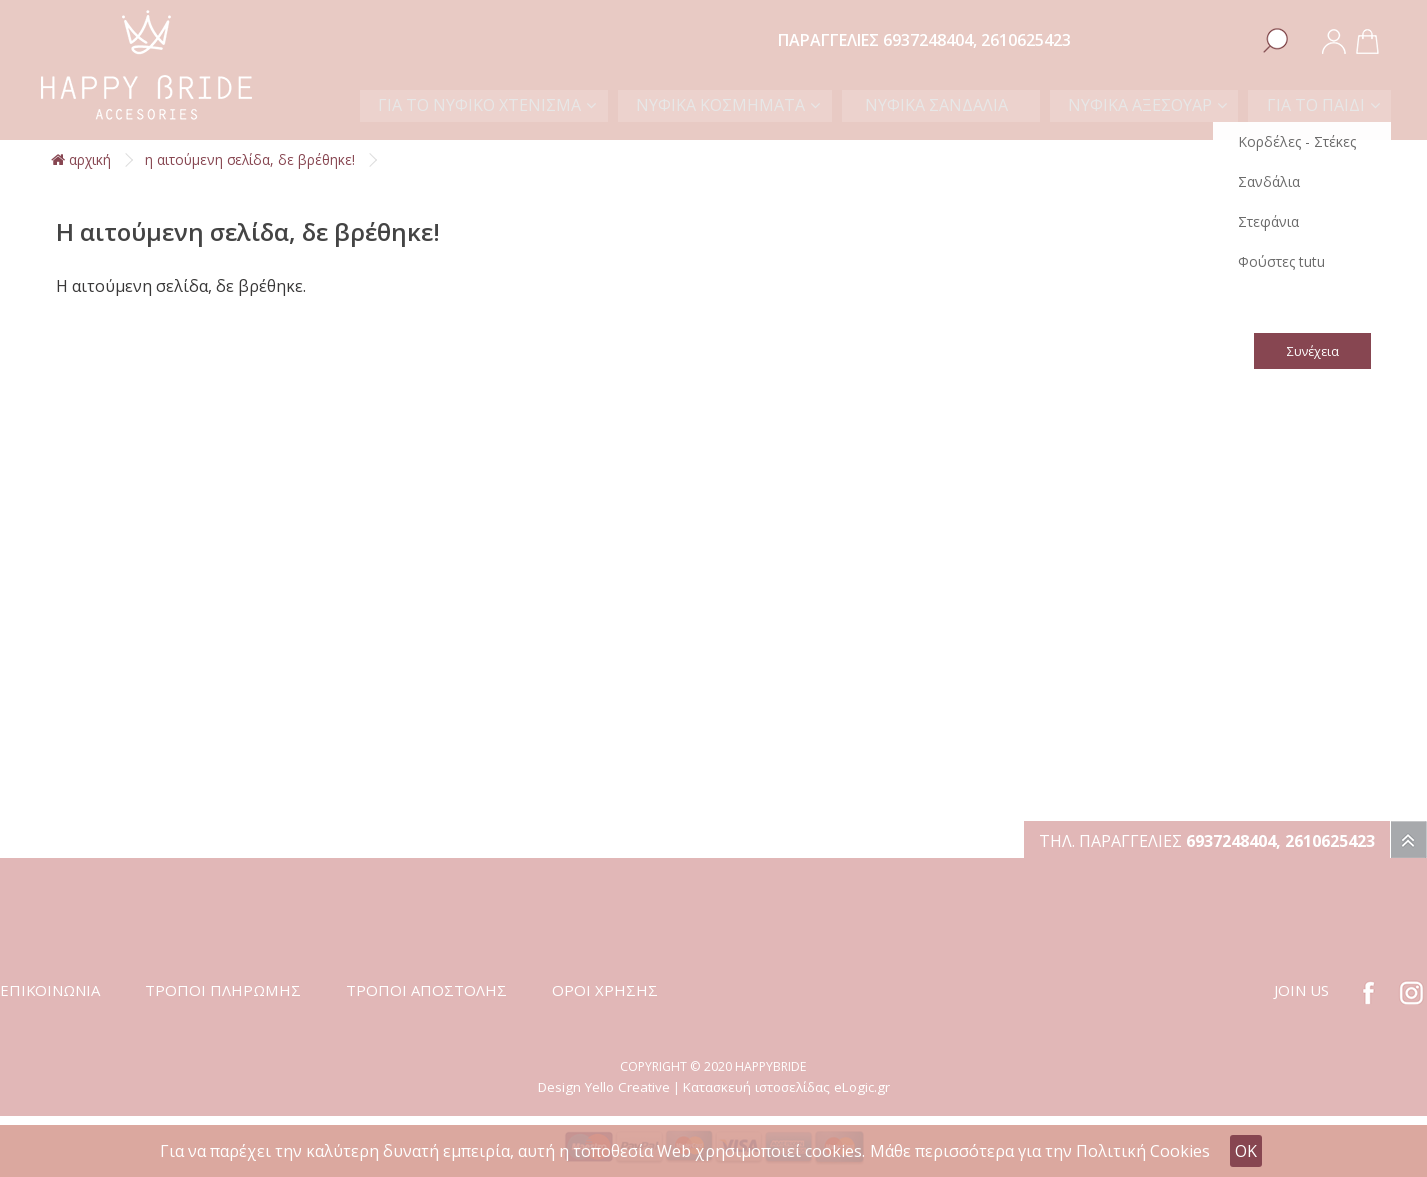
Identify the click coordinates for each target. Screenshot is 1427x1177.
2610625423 (1026, 40)
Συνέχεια (1312, 351)
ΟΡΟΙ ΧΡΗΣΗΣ (605, 990)
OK (1246, 1151)
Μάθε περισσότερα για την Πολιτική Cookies (1040, 1151)
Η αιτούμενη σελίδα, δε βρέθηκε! (250, 159)
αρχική (81, 159)
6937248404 (928, 40)
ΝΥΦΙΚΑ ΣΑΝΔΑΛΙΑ (952, 105)
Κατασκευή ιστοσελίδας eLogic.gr (786, 1087)
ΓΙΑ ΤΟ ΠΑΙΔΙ (1317, 105)
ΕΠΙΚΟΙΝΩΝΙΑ (50, 990)
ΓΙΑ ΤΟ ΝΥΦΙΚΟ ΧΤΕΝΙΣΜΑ (510, 105)
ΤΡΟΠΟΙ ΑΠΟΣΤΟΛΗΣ (426, 990)
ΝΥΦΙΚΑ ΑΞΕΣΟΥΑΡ (1146, 105)
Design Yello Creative (604, 1087)
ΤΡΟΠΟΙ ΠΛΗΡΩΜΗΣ (223, 990)
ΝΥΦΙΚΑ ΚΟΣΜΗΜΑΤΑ (746, 105)
